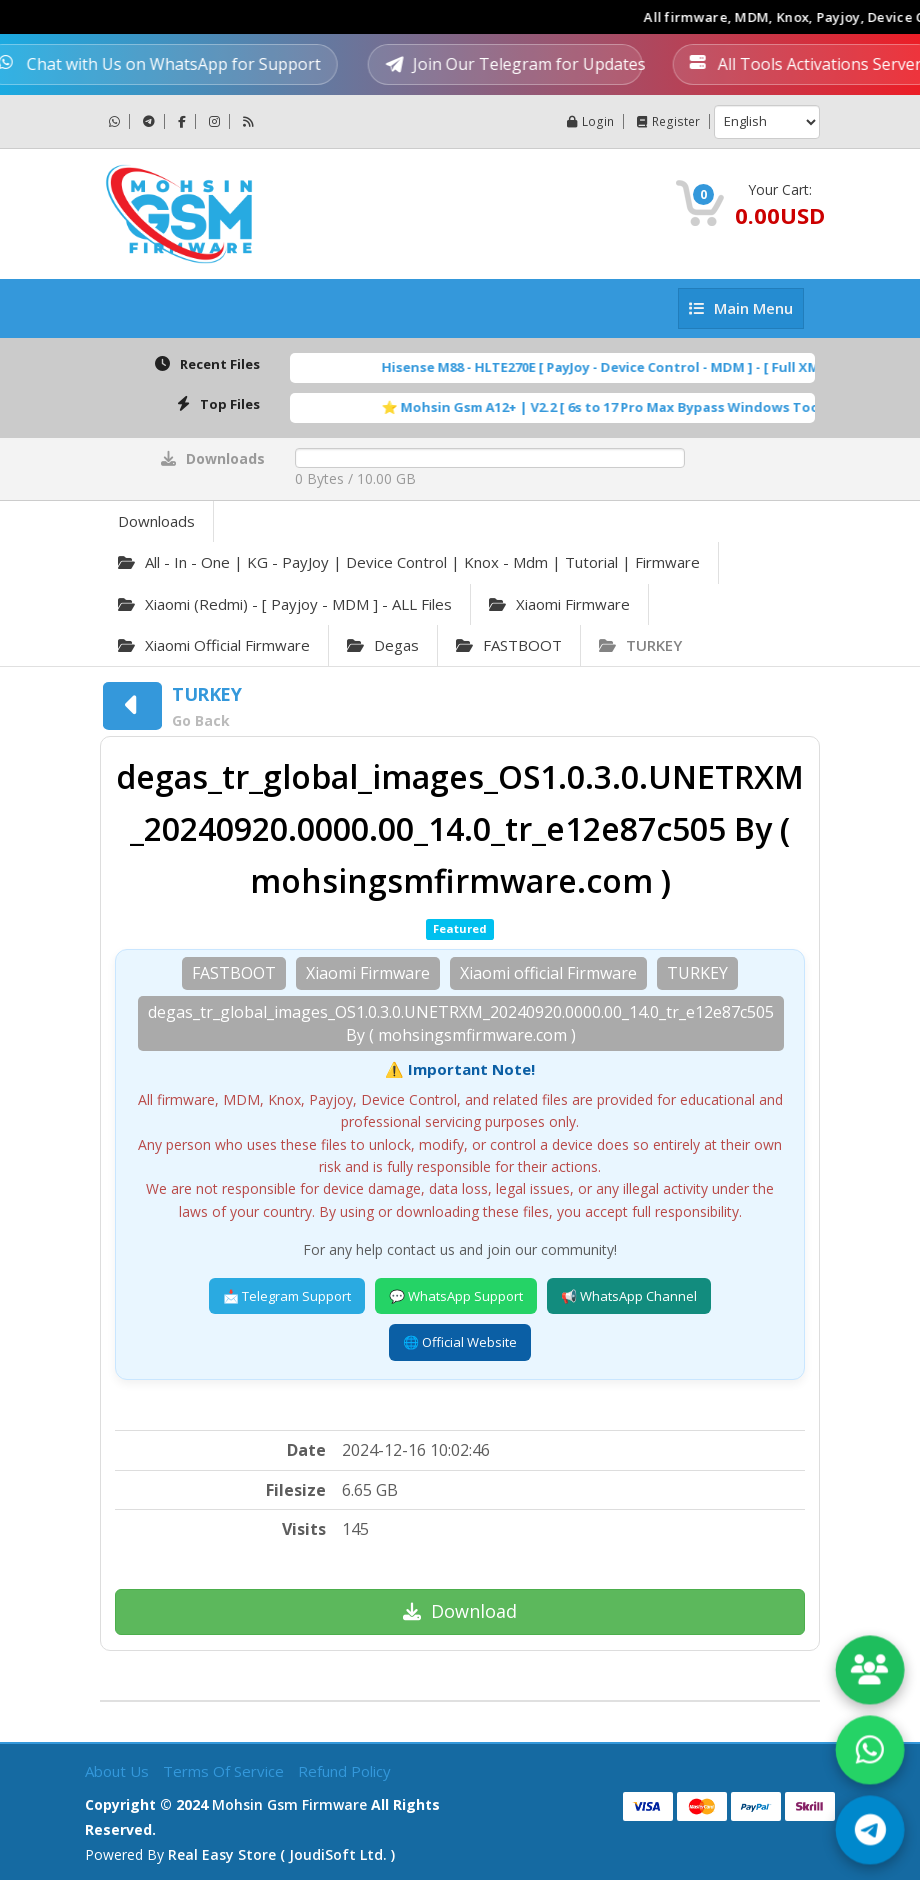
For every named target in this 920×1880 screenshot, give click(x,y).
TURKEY (640, 645)
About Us (119, 1769)
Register (669, 121)
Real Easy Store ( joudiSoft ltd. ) (281, 1852)
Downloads (156, 521)
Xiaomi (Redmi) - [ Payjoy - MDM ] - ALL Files (285, 604)
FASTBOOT (509, 645)
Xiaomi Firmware (559, 604)
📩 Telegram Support (287, 1296)
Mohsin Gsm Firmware (289, 1802)
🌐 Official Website (460, 1342)
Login (591, 121)
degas (383, 645)
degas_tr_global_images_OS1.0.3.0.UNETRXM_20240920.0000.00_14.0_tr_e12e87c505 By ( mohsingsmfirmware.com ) (461, 1023)
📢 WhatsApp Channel (629, 1296)
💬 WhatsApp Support (456, 1296)
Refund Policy (344, 1769)
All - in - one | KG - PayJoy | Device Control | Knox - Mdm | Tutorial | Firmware (409, 562)
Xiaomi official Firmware (214, 645)
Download (460, 1611)
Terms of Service (225, 1769)
